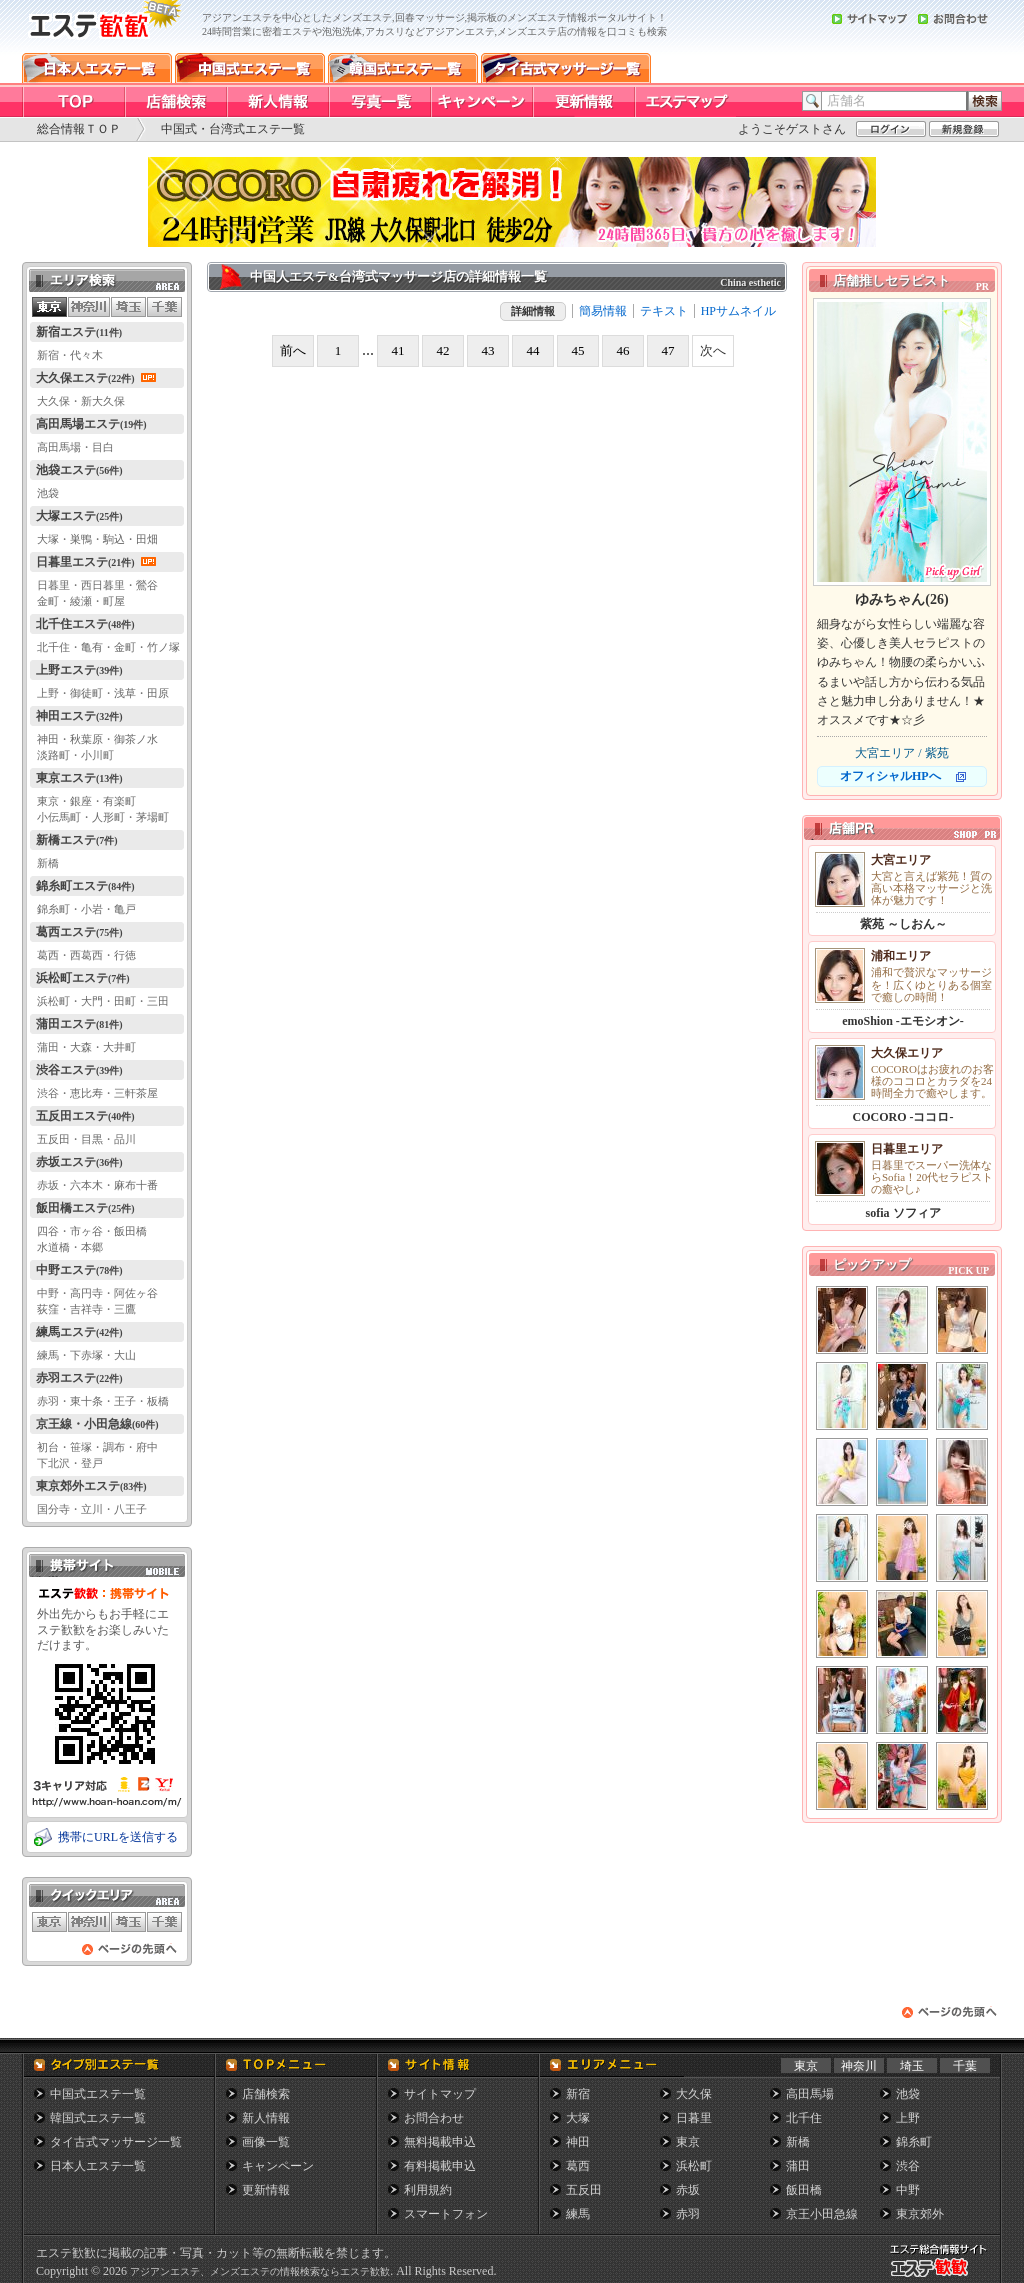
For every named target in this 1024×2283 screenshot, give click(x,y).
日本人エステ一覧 (98, 2166)
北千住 (804, 2118)
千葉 (965, 2066)
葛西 (578, 2166)
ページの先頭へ (130, 1954)
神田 (578, 2142)
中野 (908, 2190)
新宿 (578, 2094)
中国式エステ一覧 (98, 2094)
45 (578, 350)
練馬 (578, 2214)
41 (398, 350)
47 (668, 350)
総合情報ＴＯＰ (79, 129)
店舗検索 (266, 2094)
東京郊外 (920, 2214)
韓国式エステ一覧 (98, 2118)
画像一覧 (266, 2142)
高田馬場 (810, 2094)
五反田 (584, 2190)
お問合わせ (434, 2118)
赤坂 (688, 2190)
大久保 (694, 2094)
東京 (806, 2066)
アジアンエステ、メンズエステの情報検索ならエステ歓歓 (260, 2271)
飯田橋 (804, 2190)
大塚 (578, 2118)
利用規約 (428, 2190)
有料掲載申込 (440, 2166)
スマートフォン (446, 2214)
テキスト (664, 311)
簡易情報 (603, 311)
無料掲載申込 (440, 2142)
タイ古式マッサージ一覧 (116, 2142)
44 (533, 350)
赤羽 (688, 2214)
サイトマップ (440, 2094)
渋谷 (908, 2166)
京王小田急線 (822, 2214)
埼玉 (912, 2066)
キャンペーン (278, 2166)
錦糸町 (914, 2142)
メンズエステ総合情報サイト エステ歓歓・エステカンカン (943, 2276)
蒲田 (798, 2166)
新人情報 (266, 2118)
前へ (293, 350)
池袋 (908, 2094)
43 (488, 350)
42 (443, 350)
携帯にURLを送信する (118, 1837)
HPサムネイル (738, 311)
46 (623, 350)
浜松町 (694, 2166)
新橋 (798, 2142)
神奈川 (859, 2066)
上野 (908, 2118)
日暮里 (694, 2118)
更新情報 (266, 2190)
